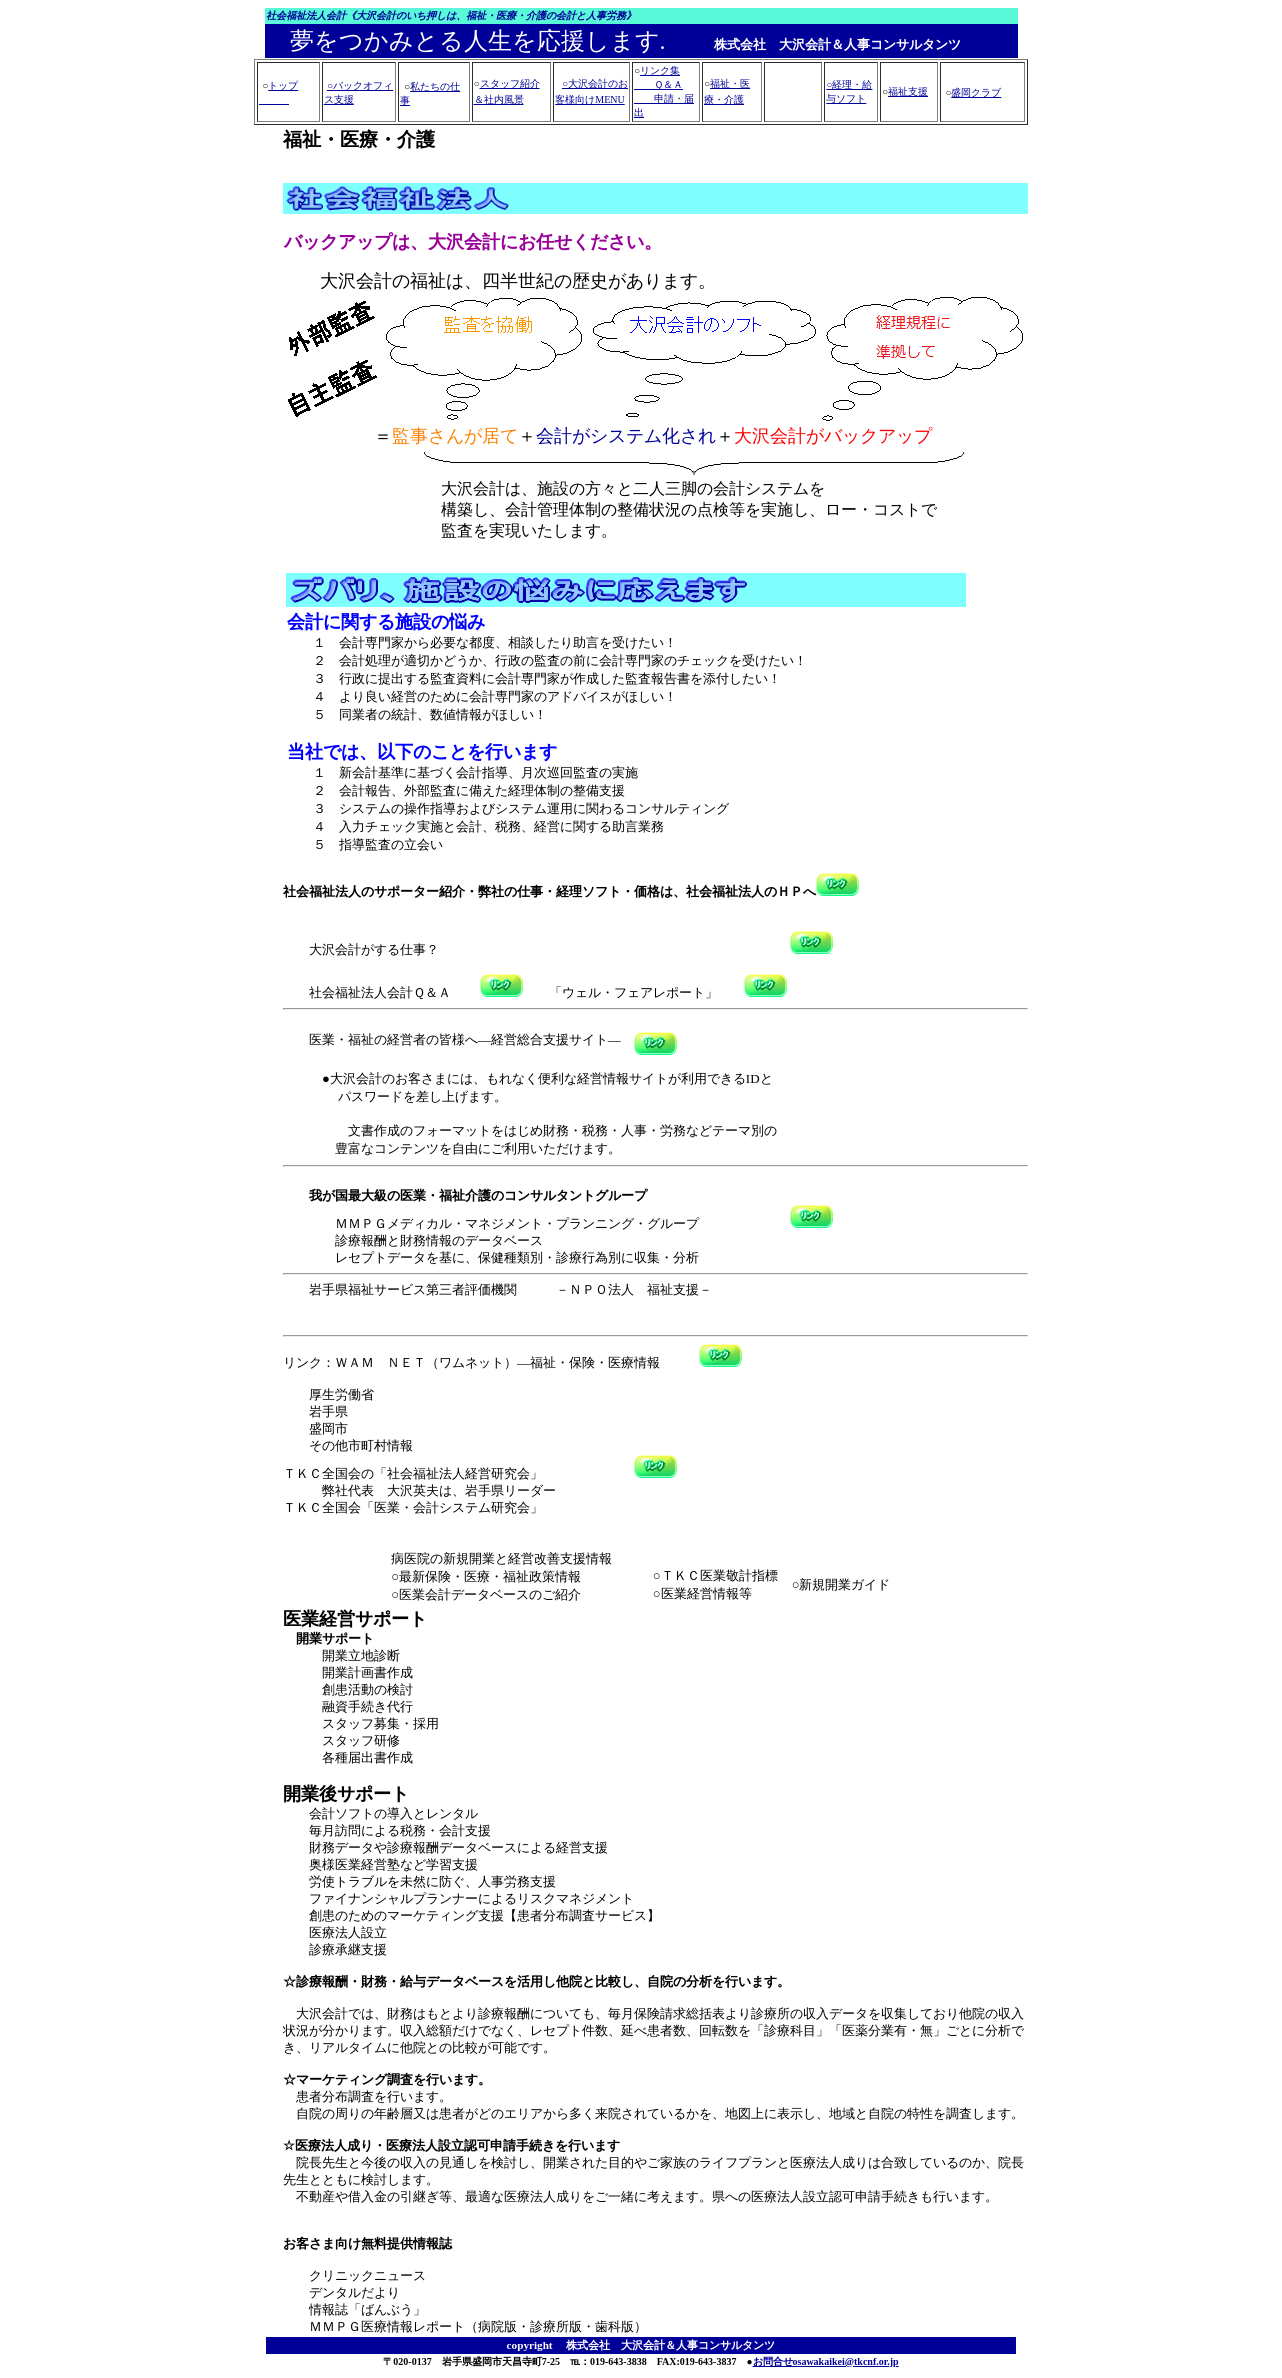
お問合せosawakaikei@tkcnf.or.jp (826, 2361)
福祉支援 (908, 91)
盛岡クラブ (976, 92)
